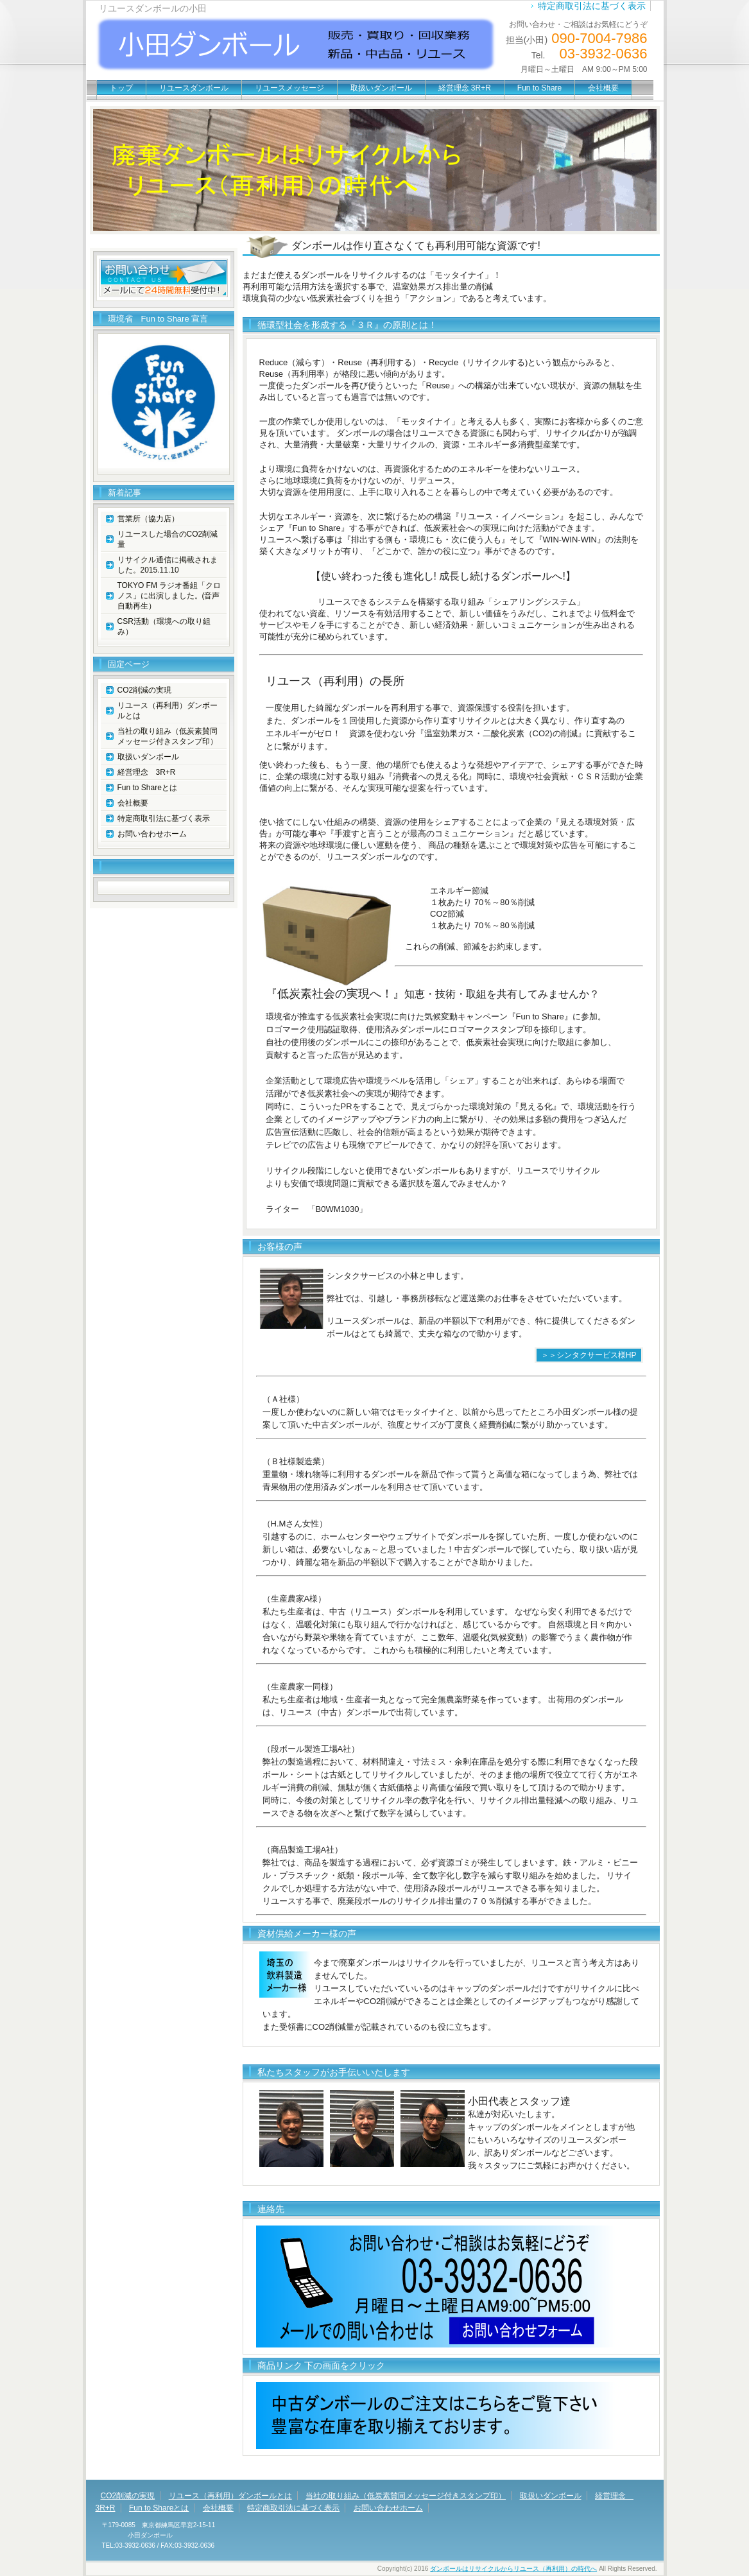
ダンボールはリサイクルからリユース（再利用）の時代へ (513, 2568)
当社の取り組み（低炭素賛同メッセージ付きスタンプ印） (167, 736)
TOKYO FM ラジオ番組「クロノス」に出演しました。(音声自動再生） (169, 595)
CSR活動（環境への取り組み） (164, 626)
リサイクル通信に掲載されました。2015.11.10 (167, 565)
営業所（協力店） (148, 518)
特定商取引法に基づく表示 (592, 6)
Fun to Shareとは (147, 787)
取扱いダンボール (381, 87)
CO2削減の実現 (144, 690)
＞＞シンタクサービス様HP (589, 1355)
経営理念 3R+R (464, 87)
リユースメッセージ (289, 87)
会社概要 (603, 87)
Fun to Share (539, 87)
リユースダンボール (193, 87)
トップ (121, 87)
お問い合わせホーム (152, 833)
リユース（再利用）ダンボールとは (167, 710)
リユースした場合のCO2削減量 (167, 539)
